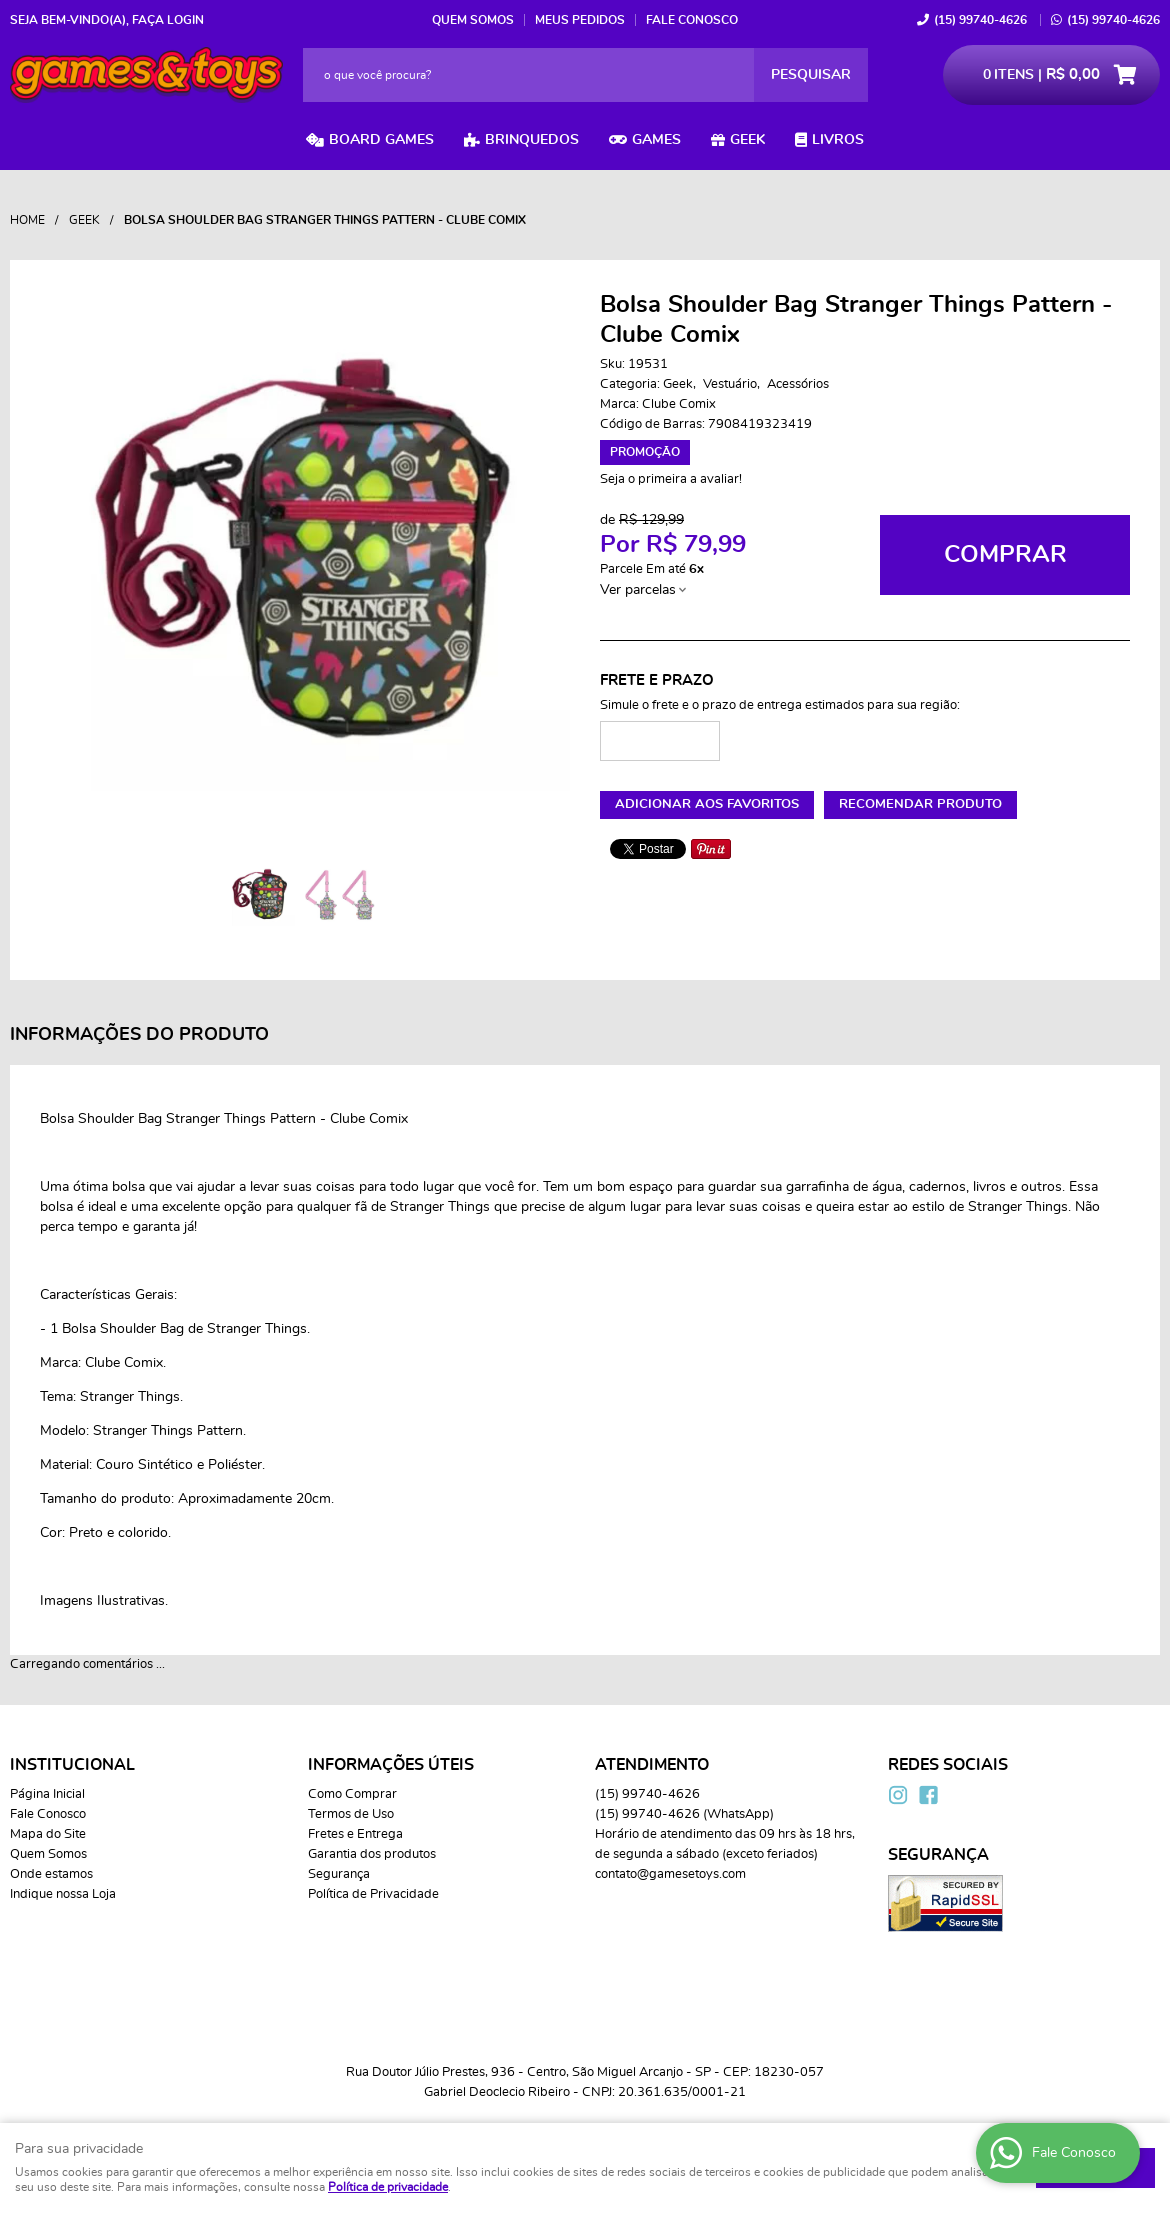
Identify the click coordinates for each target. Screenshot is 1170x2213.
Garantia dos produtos (372, 1854)
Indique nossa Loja (63, 1894)
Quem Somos (473, 20)
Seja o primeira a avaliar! (671, 479)
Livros (838, 140)
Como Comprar (352, 1794)
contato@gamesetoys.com (670, 1874)
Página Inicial (47, 1794)
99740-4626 (980, 20)
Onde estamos (51, 1874)
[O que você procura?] (811, 75)
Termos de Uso (351, 1814)
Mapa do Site (48, 1834)
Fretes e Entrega (355, 1834)
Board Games (381, 140)
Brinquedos (532, 140)
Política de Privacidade (373, 1894)
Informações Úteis (391, 1765)
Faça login (168, 20)
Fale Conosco (692, 20)
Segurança (339, 1874)
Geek (747, 140)
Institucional (72, 1765)
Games (656, 140)
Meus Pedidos (580, 20)
